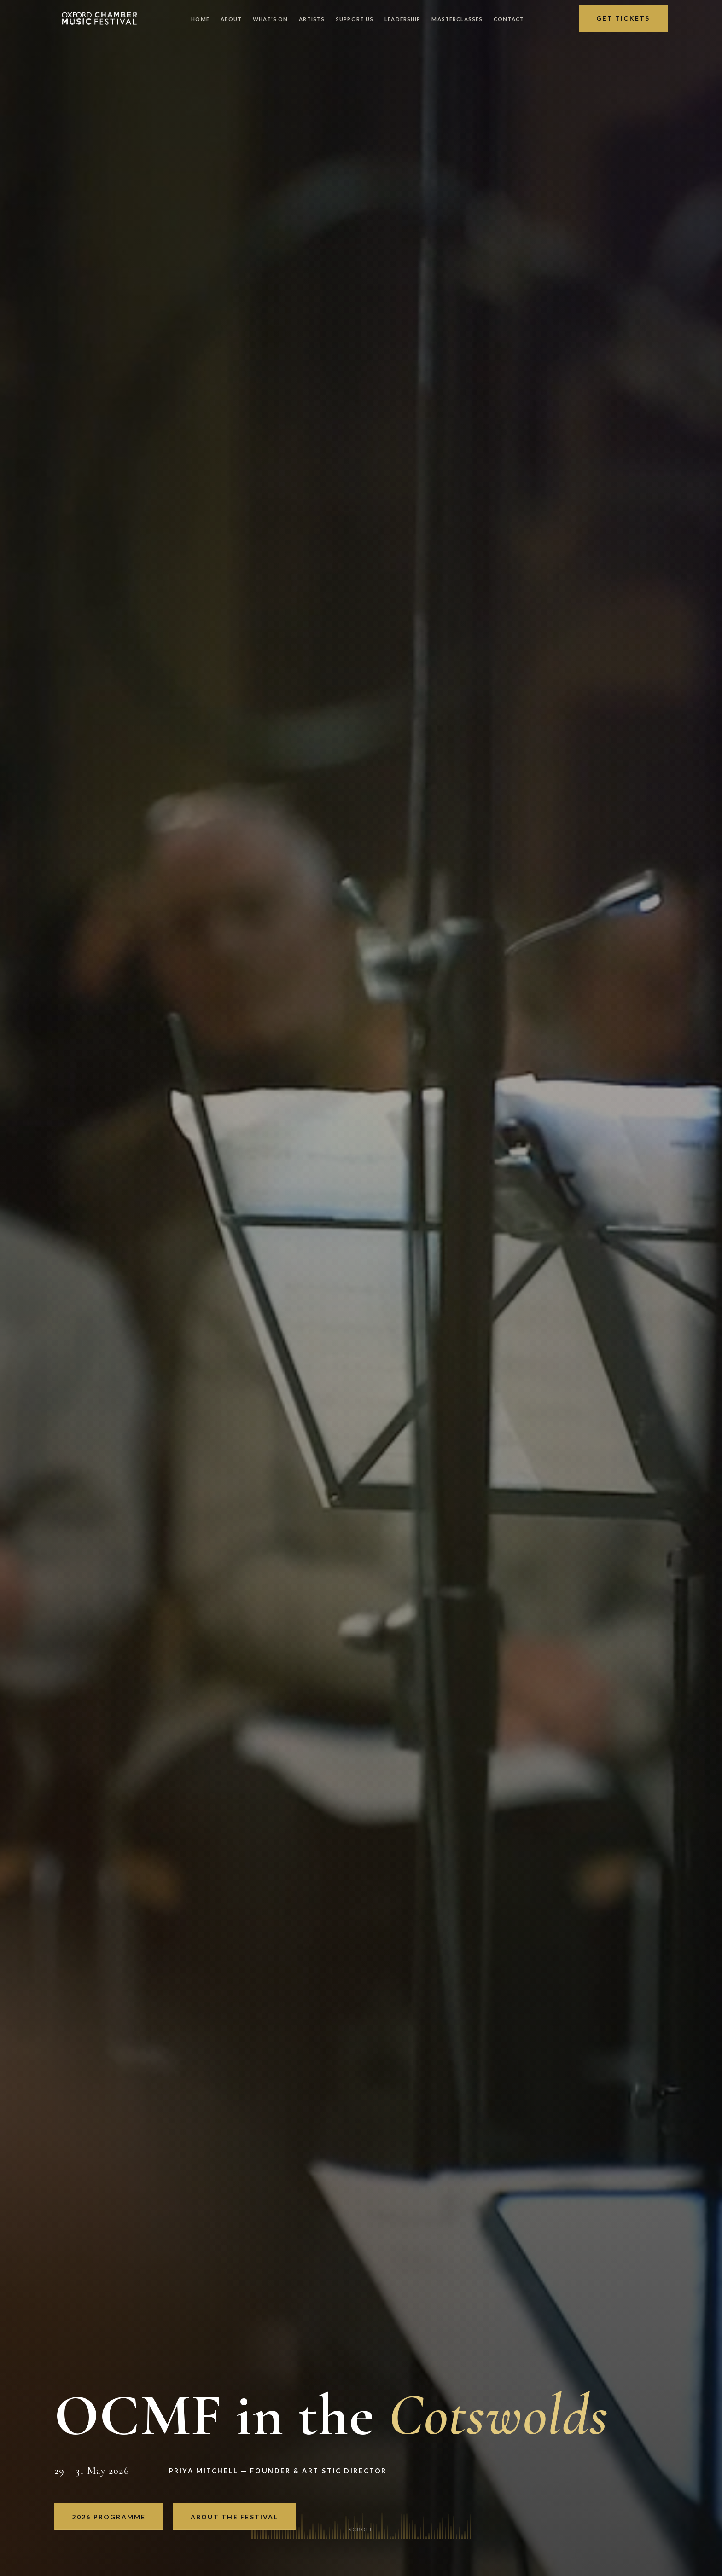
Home (200, 19)
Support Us (354, 19)
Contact (509, 19)
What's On (270, 19)
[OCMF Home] (99, 18)
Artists (312, 19)
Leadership (402, 19)
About (231, 19)
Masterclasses (457, 19)
